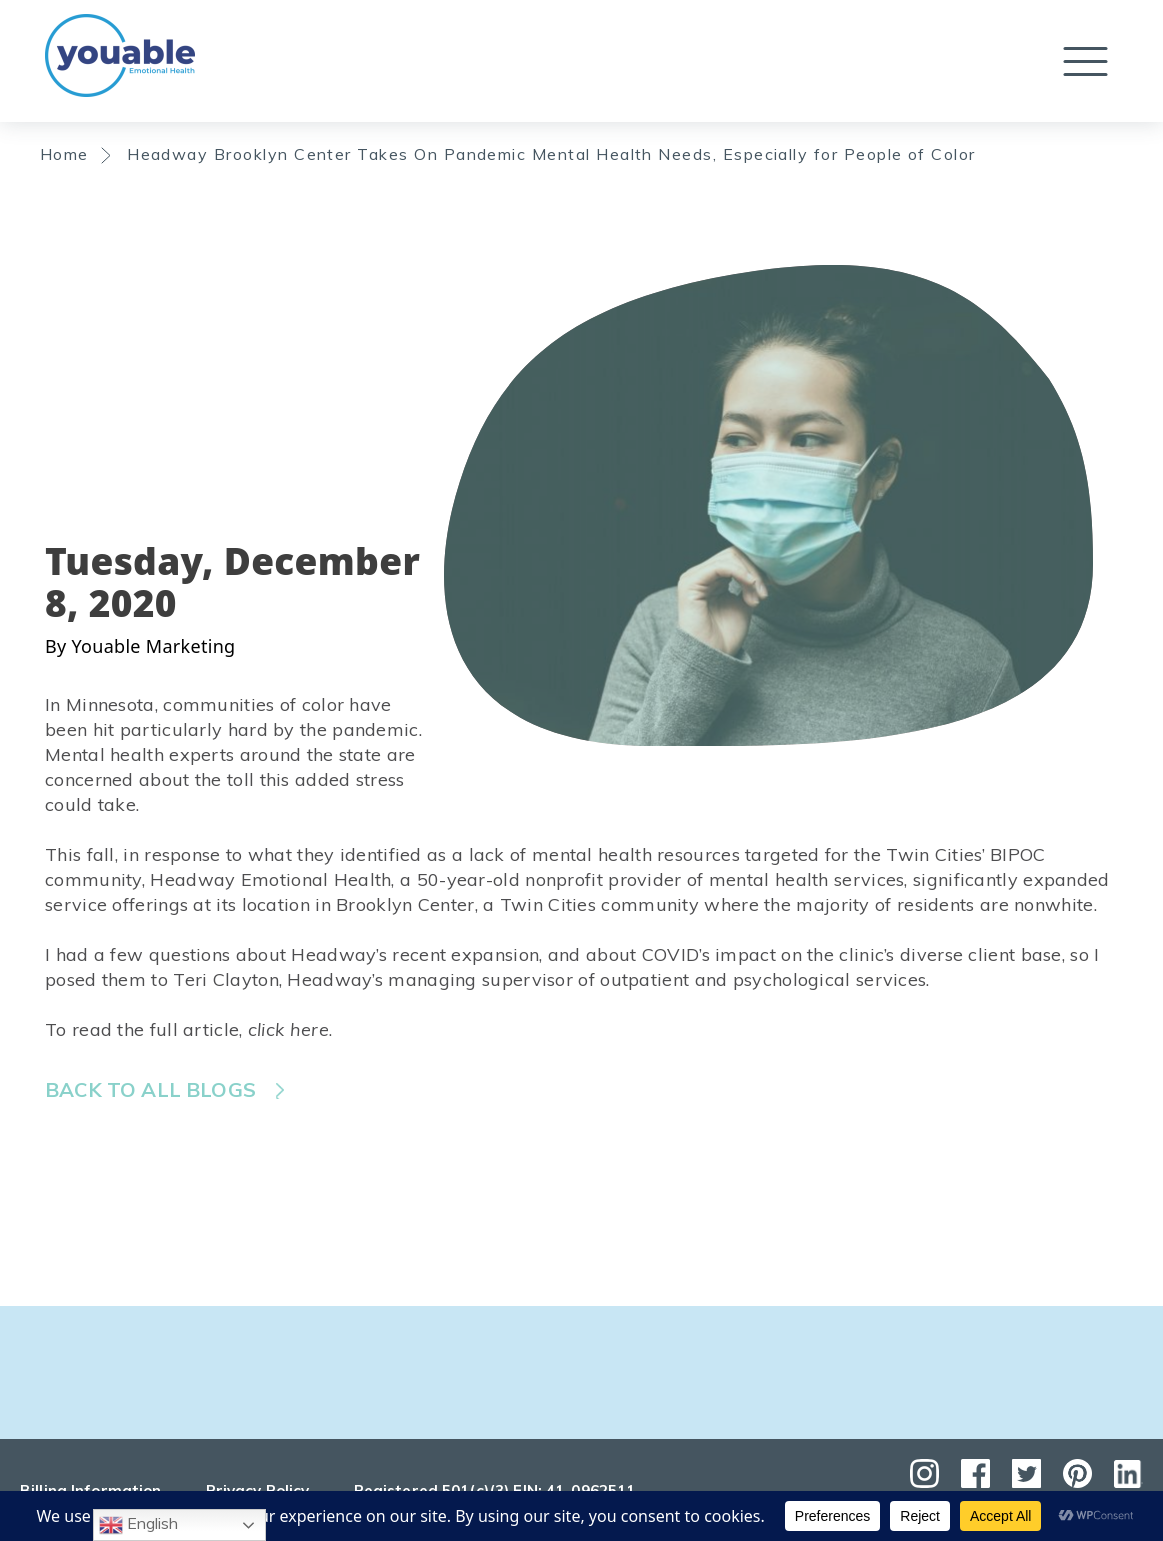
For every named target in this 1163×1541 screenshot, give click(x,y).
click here (288, 1029)
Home (64, 154)
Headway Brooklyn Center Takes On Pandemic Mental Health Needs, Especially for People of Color (551, 154)
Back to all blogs (150, 1089)
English (138, 1525)
